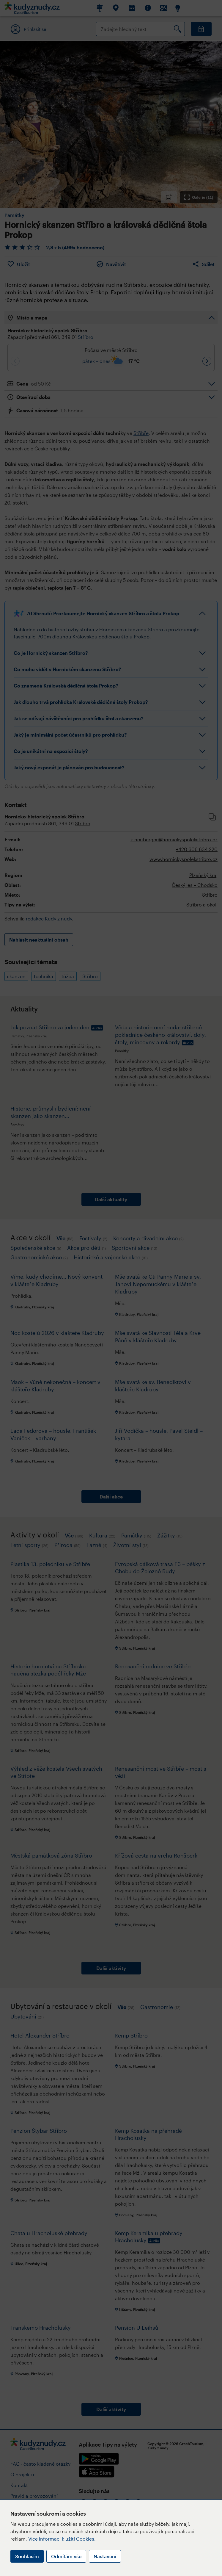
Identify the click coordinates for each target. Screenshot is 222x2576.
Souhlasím (27, 2556)
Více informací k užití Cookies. (62, 2538)
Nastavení (105, 2556)
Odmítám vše (66, 2556)
